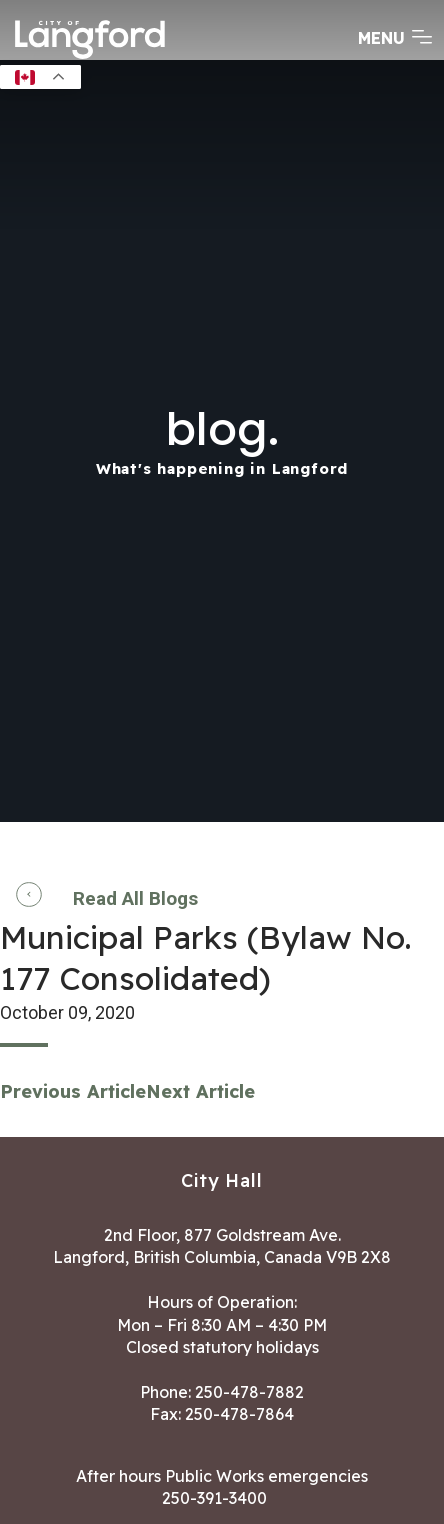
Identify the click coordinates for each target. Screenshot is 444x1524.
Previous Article (73, 1091)
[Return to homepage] (90, 57)
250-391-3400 (214, 1498)
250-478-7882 (249, 1392)
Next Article (200, 1091)
